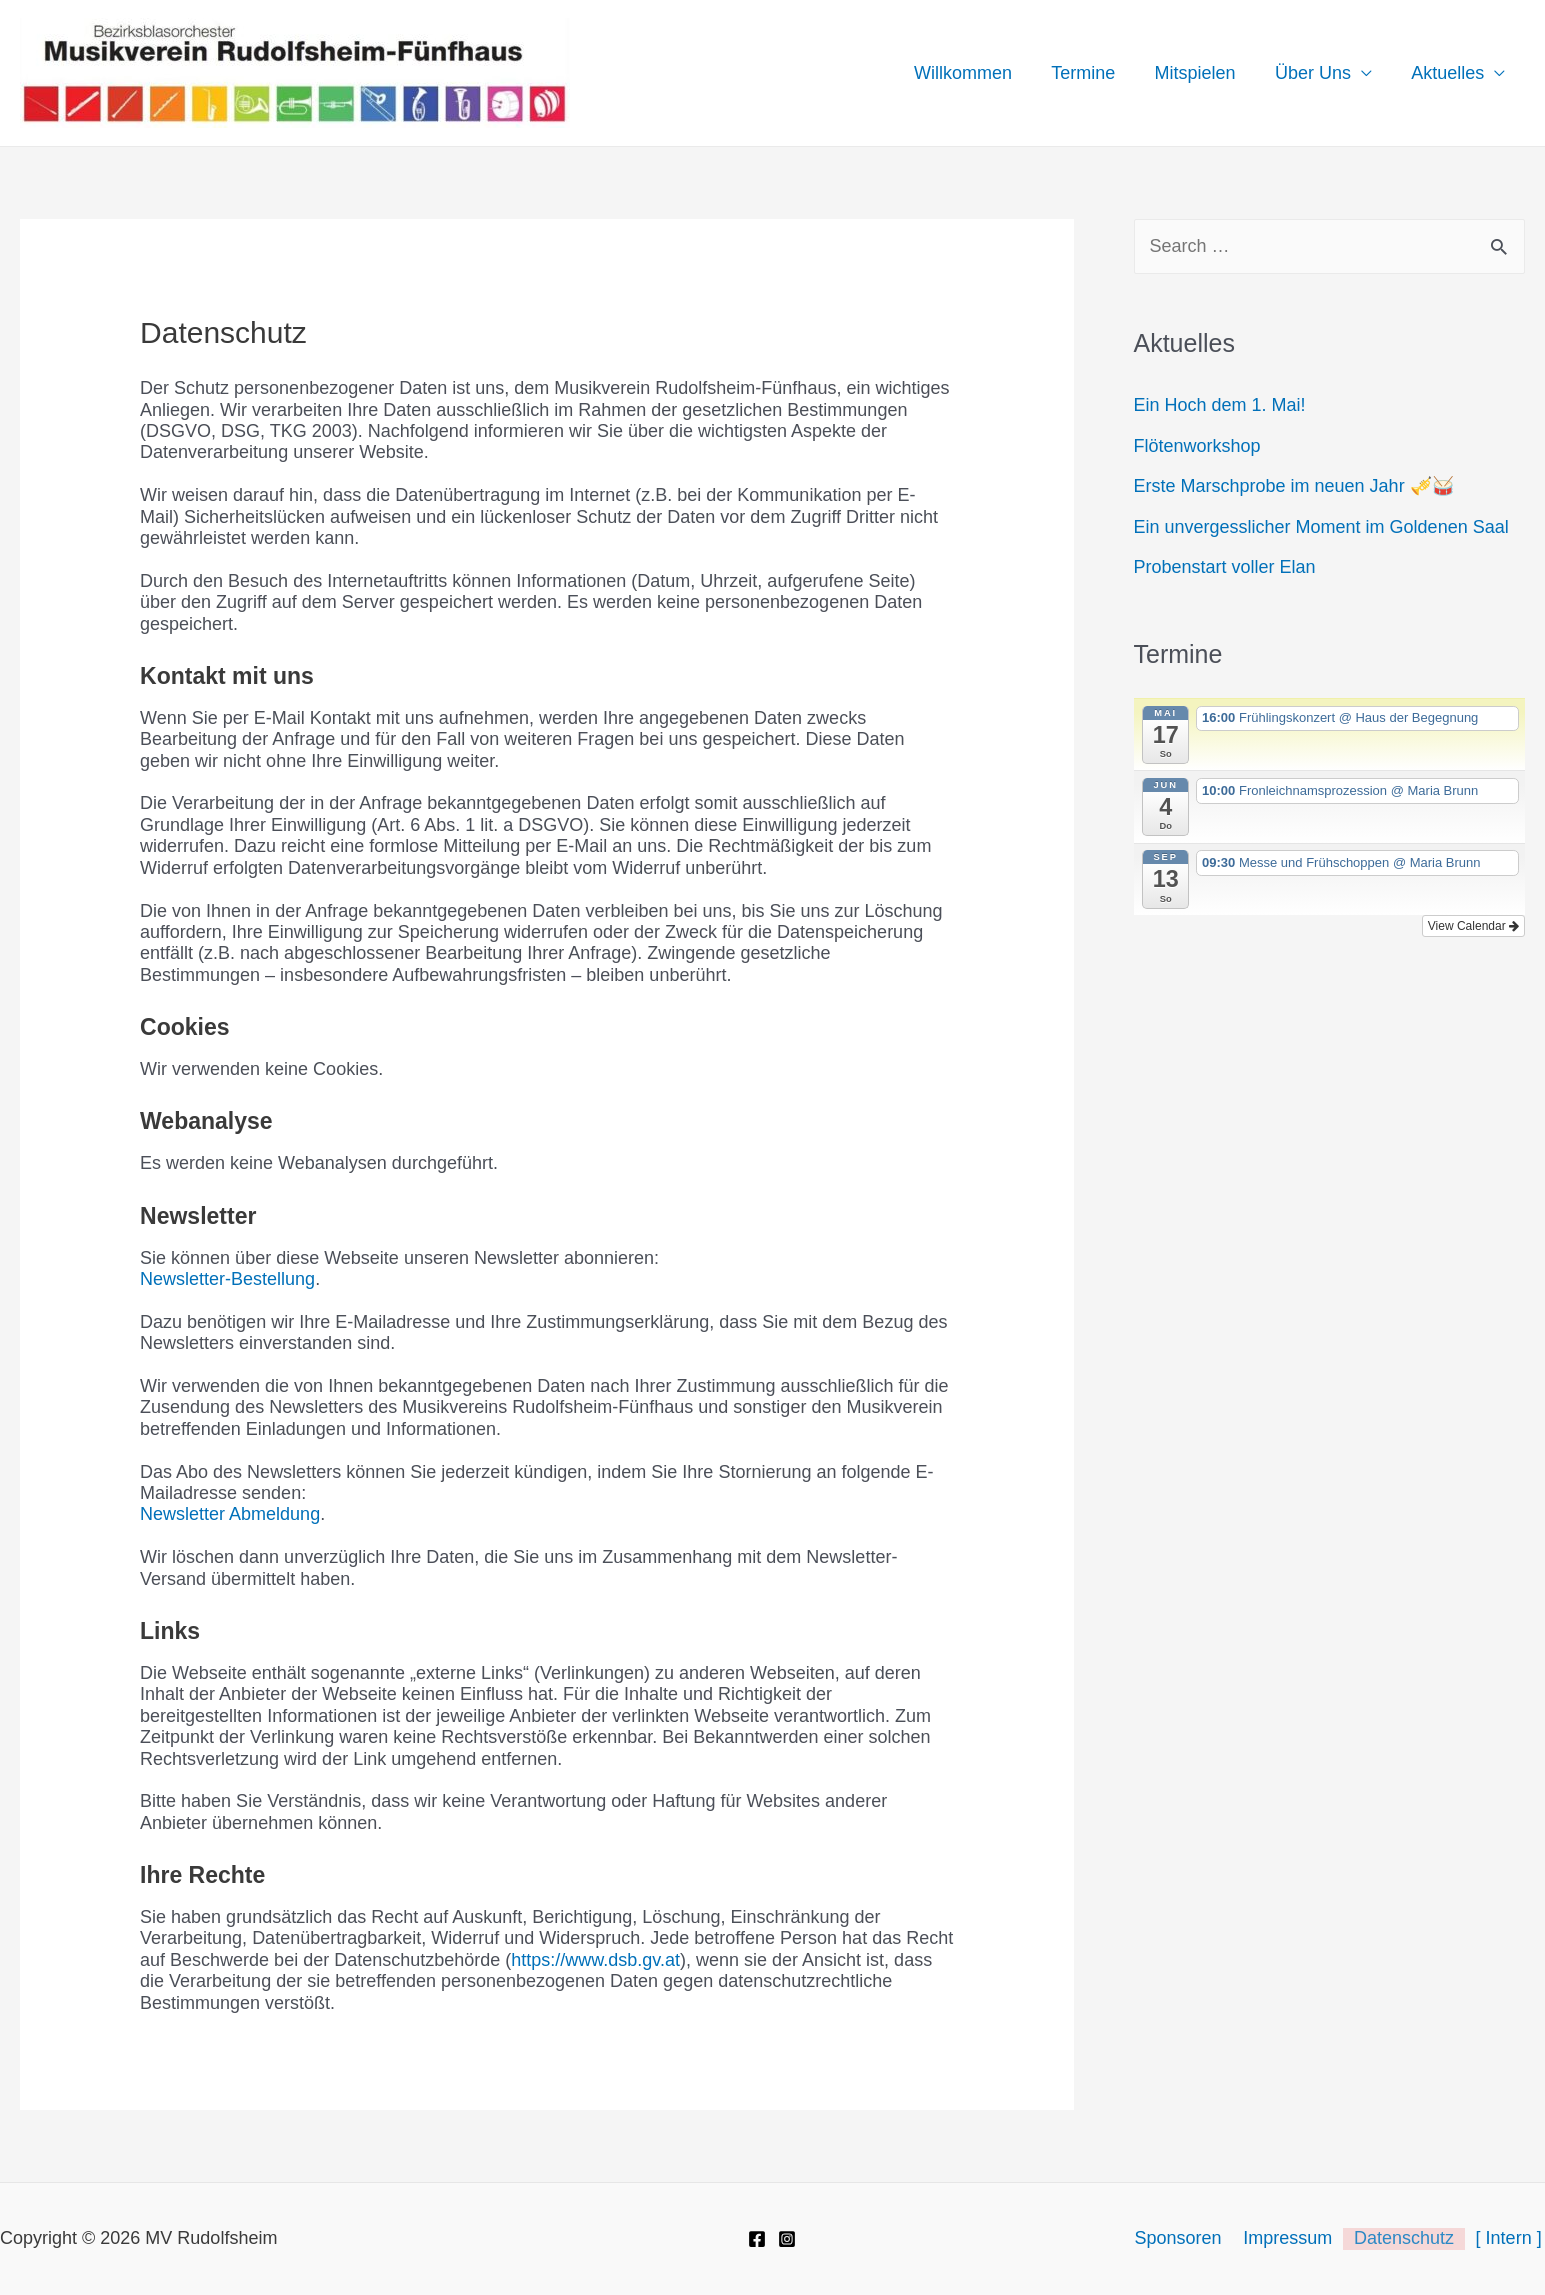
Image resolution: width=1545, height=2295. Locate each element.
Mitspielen (1203, 73)
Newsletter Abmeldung (230, 1514)
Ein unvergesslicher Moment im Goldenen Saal (1321, 527)
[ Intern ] (1512, 2238)
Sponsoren (1192, 2238)
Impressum (1298, 2238)
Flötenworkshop (1197, 446)
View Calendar (1473, 926)
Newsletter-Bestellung (227, 1279)
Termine (1095, 73)
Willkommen (978, 73)
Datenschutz (1411, 2238)
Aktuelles (1449, 73)
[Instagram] (787, 2239)
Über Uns (1318, 73)
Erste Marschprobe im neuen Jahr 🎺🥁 (1294, 486)
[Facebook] (757, 2239)
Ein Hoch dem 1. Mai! (1220, 405)
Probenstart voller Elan (1225, 567)
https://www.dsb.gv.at (595, 1960)
